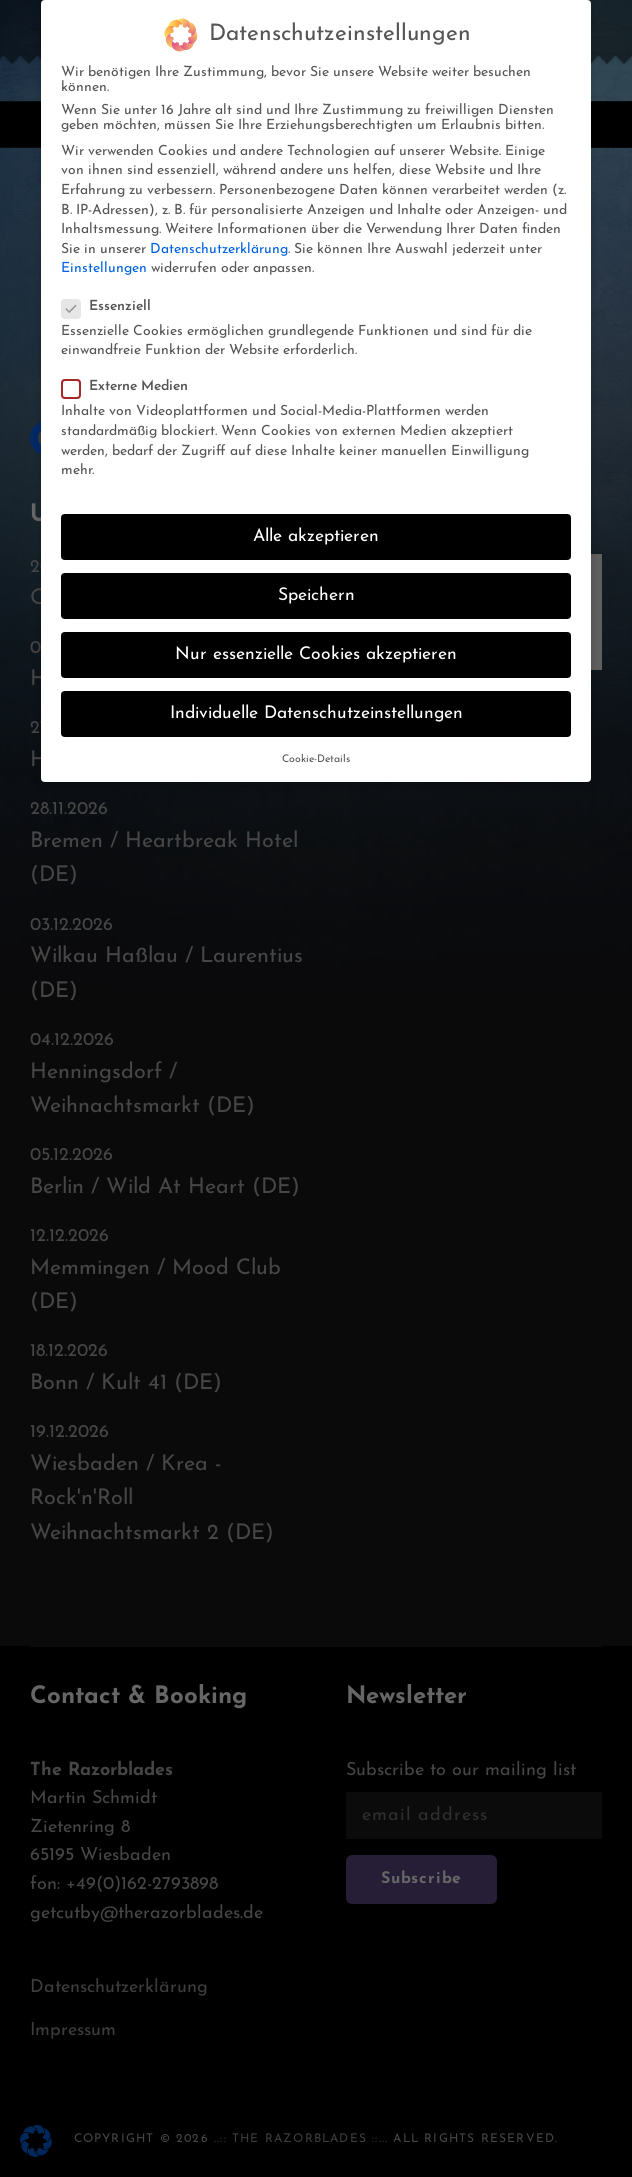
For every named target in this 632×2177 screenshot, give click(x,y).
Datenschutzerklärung (219, 230)
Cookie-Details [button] (316, 740)
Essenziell (112, 287)
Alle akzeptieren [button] (316, 517)
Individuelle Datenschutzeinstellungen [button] (316, 694)
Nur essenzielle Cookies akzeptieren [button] (316, 635)
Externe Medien (131, 367)
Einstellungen (104, 249)
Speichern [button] (316, 576)
